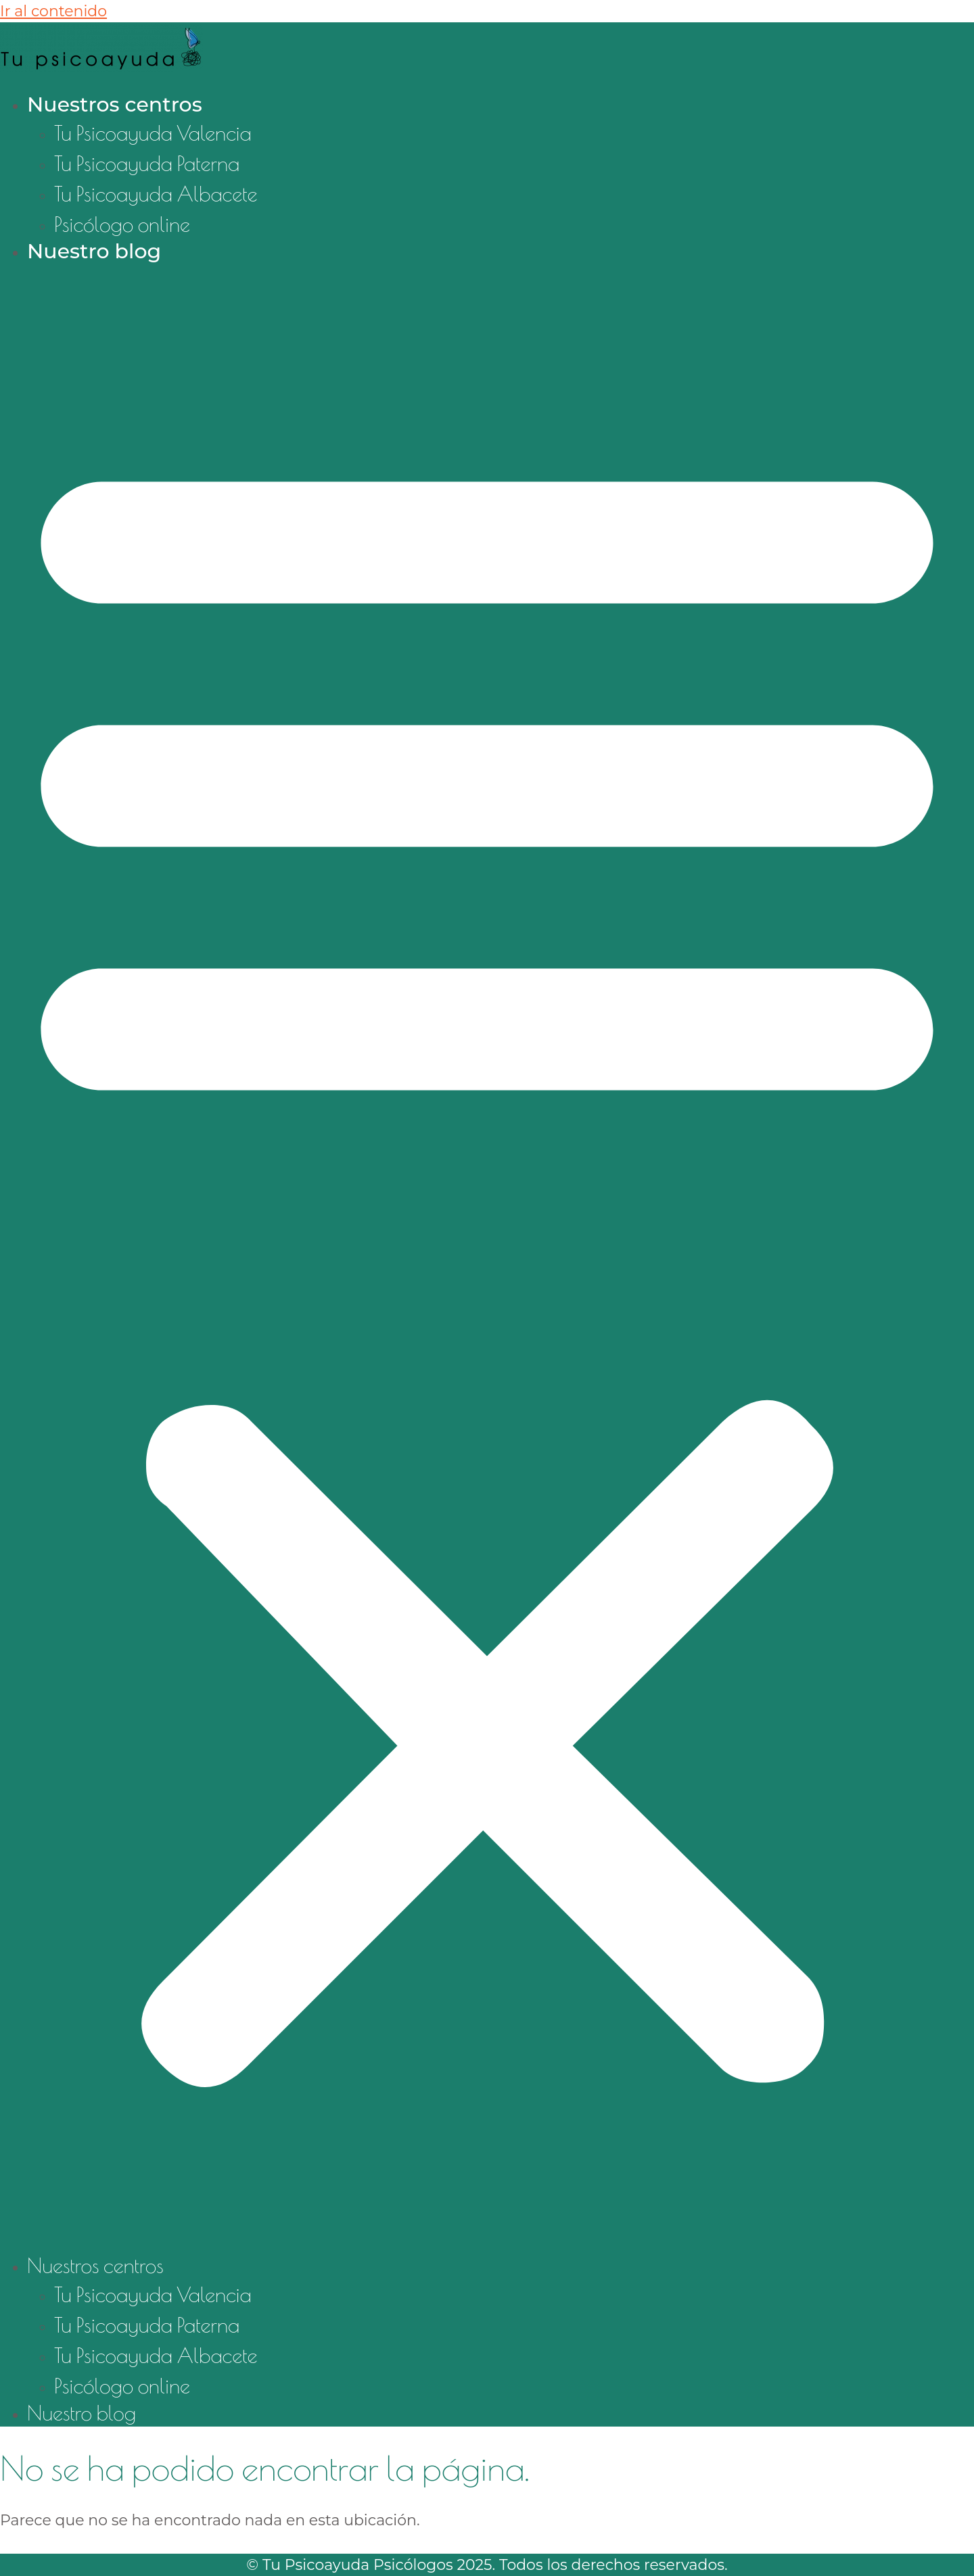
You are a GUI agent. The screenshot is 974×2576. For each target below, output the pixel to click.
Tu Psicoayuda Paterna (146, 163)
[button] (487, 1259)
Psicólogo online (122, 224)
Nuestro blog (94, 251)
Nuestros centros (114, 104)
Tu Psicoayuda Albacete (156, 194)
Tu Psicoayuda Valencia (153, 133)
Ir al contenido (53, 11)
